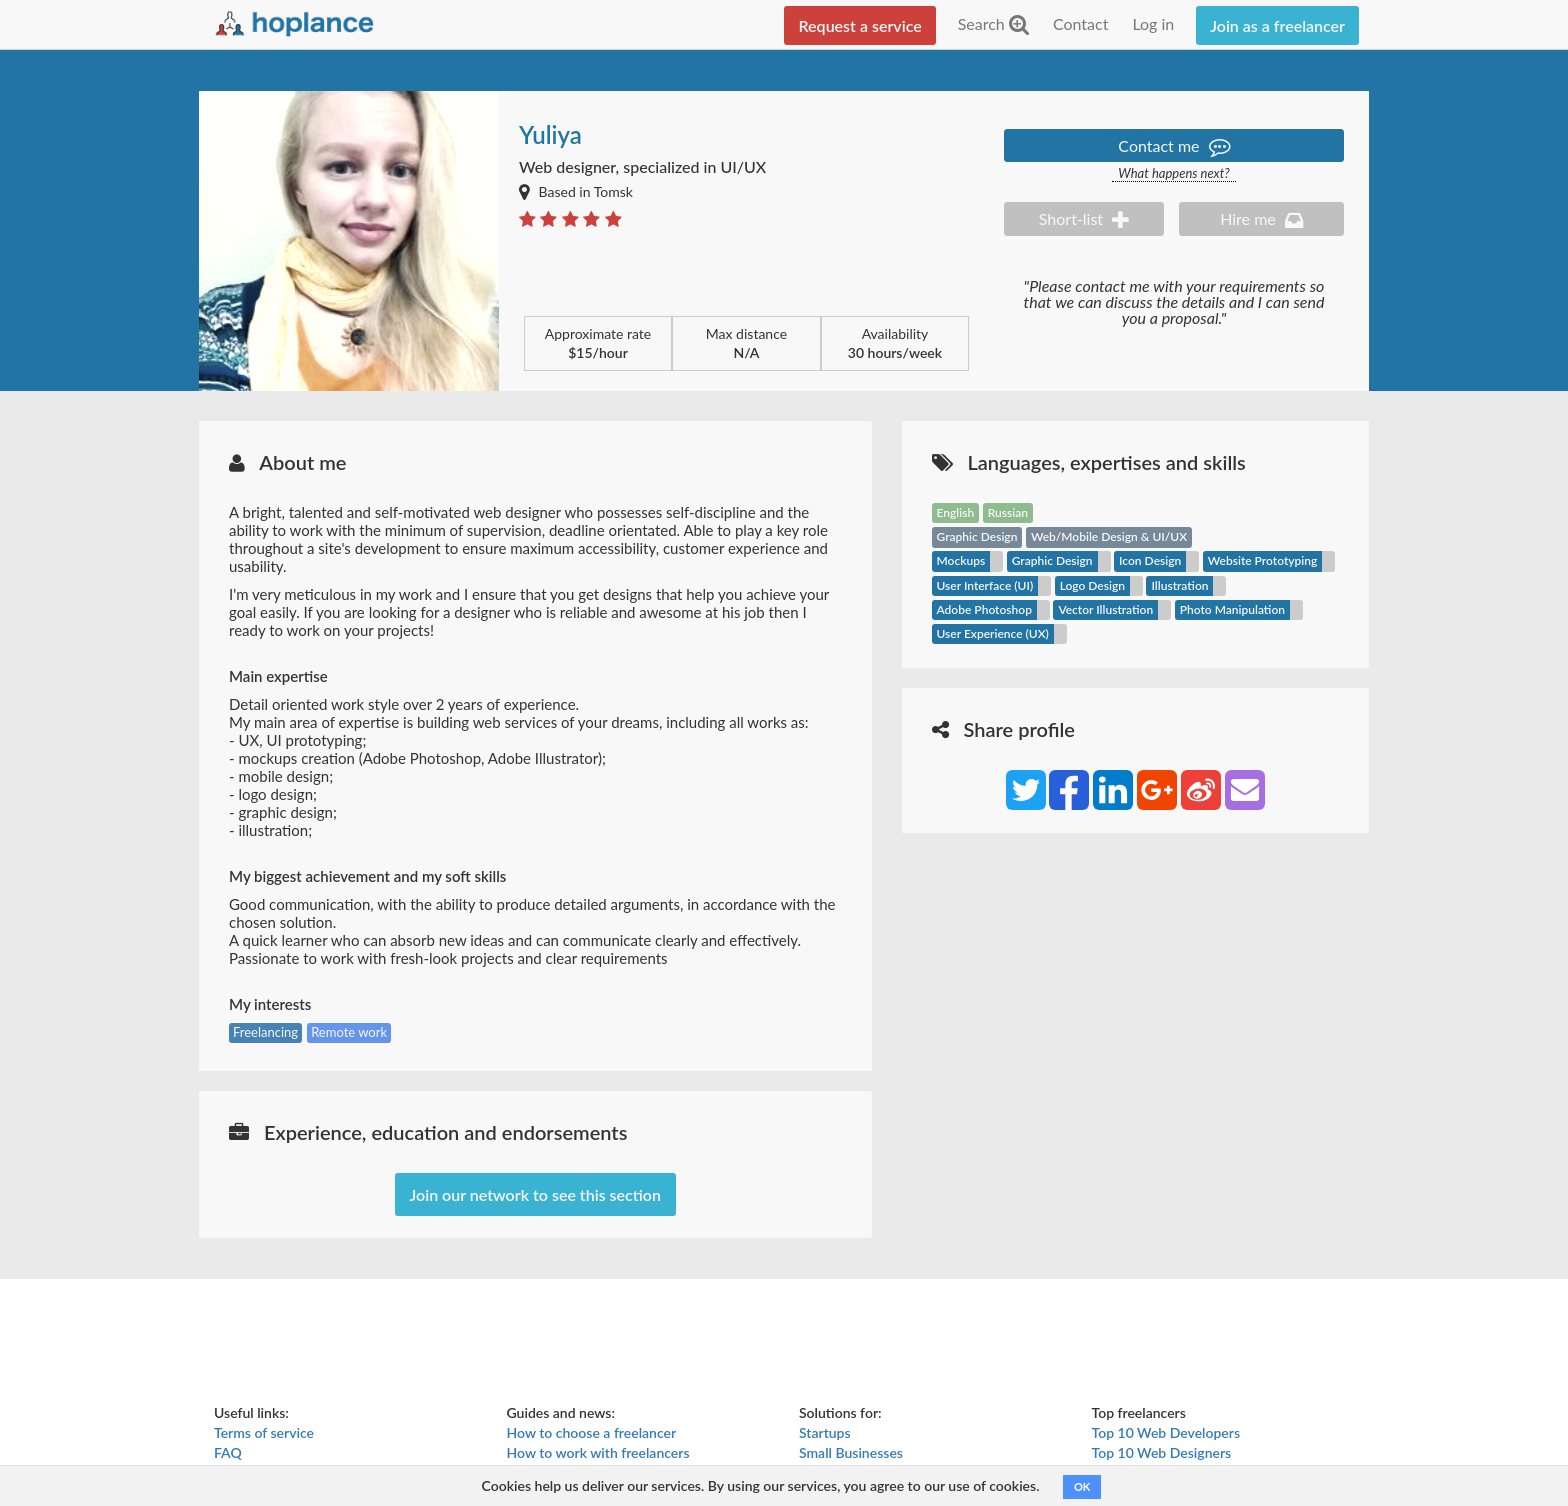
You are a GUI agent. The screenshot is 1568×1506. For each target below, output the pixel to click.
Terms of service (264, 1432)
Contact (1080, 23)
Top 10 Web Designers (1162, 1452)
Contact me (1173, 145)
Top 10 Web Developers (1166, 1432)
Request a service (859, 25)
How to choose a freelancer (592, 1432)
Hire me (1261, 218)
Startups (825, 1432)
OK (1082, 1486)
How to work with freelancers (598, 1452)
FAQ (228, 1452)
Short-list (1084, 218)
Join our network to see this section (535, 1194)
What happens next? (1173, 173)
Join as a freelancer (1277, 25)
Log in (1153, 23)
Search (993, 23)
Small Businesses (851, 1452)
